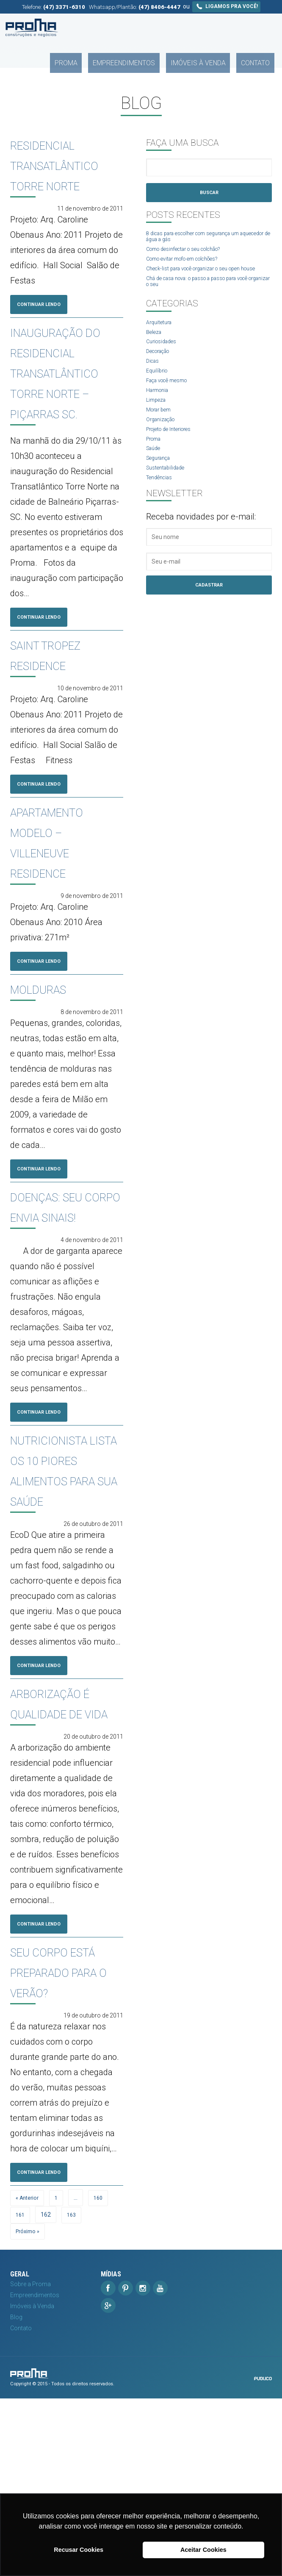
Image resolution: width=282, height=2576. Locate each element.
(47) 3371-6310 (64, 7)
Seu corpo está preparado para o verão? (57, 2126)
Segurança (160, 484)
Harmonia (159, 411)
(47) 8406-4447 (159, 7)
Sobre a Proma (30, 2461)
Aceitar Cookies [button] (203, 2549)
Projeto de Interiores (172, 453)
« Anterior (29, 2374)
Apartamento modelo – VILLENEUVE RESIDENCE (68, 886)
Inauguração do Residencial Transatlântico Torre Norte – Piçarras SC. (80, 394)
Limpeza (157, 421)
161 (21, 2391)
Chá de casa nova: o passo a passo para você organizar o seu (208, 295)
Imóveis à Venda (214, 28)
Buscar (209, 193)
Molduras (54, 1035)
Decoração (161, 368)
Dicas (153, 379)
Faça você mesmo (171, 400)
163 (73, 2391)
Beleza (154, 347)
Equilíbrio (158, 389)
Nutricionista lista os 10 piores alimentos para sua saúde (71, 1560)
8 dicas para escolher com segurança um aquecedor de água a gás (202, 239)
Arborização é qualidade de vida (66, 1825)
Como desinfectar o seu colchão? (191, 253)
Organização (163, 442)
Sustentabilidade (168, 495)
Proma (108, 28)
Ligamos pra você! (226, 6)
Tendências (161, 506)
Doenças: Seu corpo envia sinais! (63, 1264)
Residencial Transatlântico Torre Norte (80, 164)
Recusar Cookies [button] (78, 2549)
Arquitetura (160, 336)
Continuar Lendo (44, 305)
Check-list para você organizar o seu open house (202, 277)
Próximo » (29, 2408)
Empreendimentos (153, 28)
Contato (260, 28)
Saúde (154, 474)
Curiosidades (164, 358)
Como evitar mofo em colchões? (190, 263)
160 (102, 2374)
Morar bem (161, 432)
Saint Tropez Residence (66, 698)
